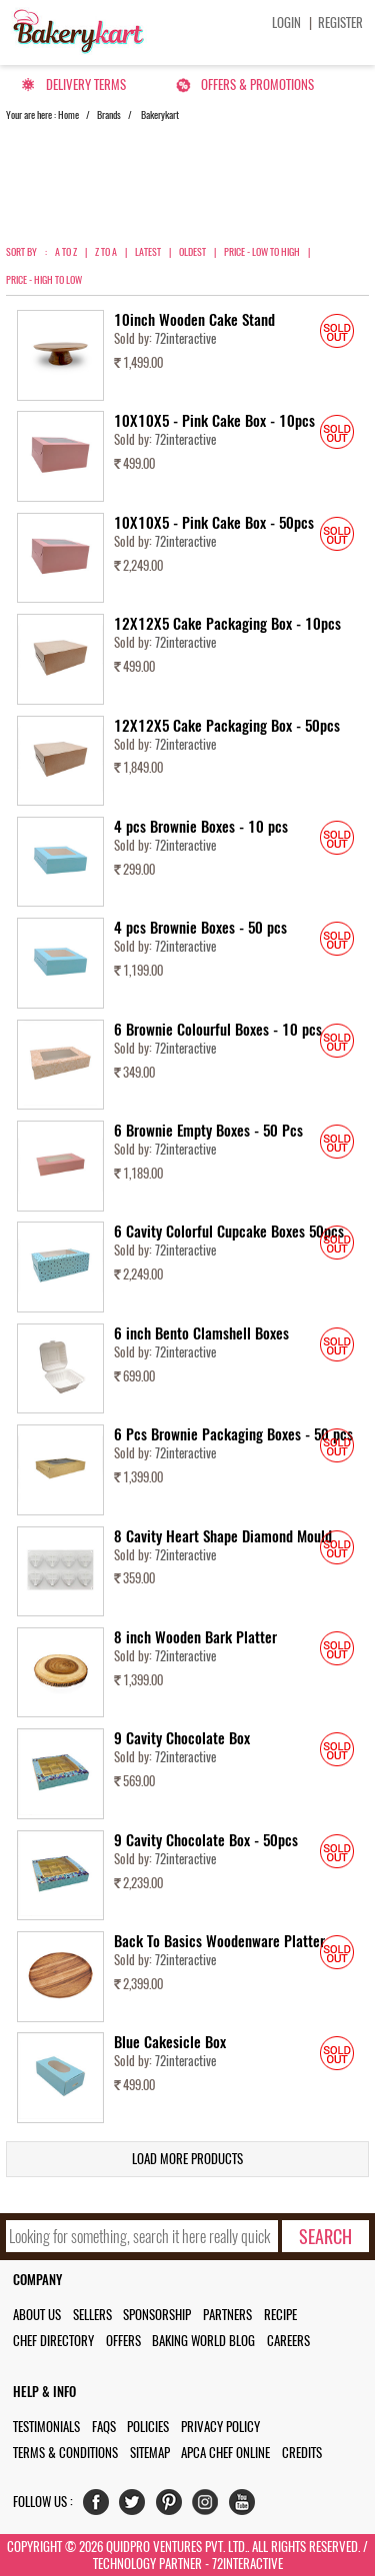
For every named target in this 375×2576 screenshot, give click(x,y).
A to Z (66, 252)
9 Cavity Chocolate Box (182, 1738)
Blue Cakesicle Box (170, 2042)
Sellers (92, 2314)
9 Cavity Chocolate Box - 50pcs (206, 1840)
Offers (123, 2340)
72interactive (185, 338)
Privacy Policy (220, 2426)
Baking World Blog (203, 2340)
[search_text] (142, 2236)
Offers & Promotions (257, 84)
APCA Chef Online (225, 2452)
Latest (148, 252)
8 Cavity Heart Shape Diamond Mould (223, 1536)
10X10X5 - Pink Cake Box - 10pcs (214, 421)
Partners (227, 2314)
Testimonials (46, 2426)
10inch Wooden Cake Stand (194, 320)
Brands (109, 115)
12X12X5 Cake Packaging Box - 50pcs (227, 726)
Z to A (106, 252)
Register (340, 22)
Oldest (192, 252)
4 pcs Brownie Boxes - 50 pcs (200, 928)
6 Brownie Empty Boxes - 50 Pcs (208, 1131)
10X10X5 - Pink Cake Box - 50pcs (214, 523)
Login (286, 22)
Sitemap (150, 2452)
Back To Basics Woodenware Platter (219, 1941)
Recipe (280, 2314)
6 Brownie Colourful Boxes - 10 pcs (218, 1030)
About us (37, 2314)
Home (68, 115)
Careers (288, 2340)
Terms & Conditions (65, 2452)
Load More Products (187, 2158)
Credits (302, 2452)
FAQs (104, 2426)
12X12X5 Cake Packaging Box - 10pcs (227, 624)
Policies (148, 2426)
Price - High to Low (44, 280)
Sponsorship (157, 2314)
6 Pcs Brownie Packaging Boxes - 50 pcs (233, 1434)
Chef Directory (53, 2340)
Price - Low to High (262, 252)
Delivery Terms (86, 84)
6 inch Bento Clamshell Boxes (201, 1333)
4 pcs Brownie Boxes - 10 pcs (201, 827)
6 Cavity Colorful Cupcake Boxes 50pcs (229, 1232)
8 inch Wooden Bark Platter (195, 1637)
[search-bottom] (325, 2236)
